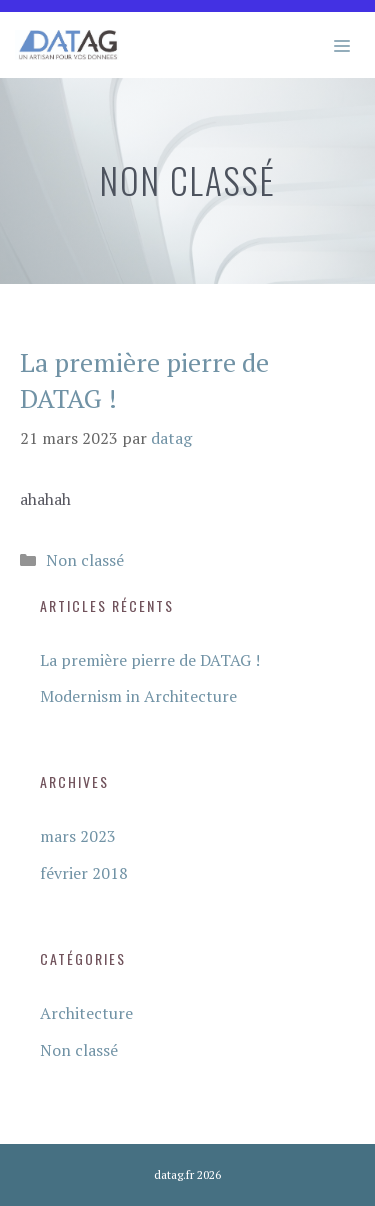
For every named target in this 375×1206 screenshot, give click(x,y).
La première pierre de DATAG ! (150, 660)
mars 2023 (78, 836)
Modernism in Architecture (138, 696)
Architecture (86, 1013)
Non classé (85, 560)
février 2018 (84, 873)
